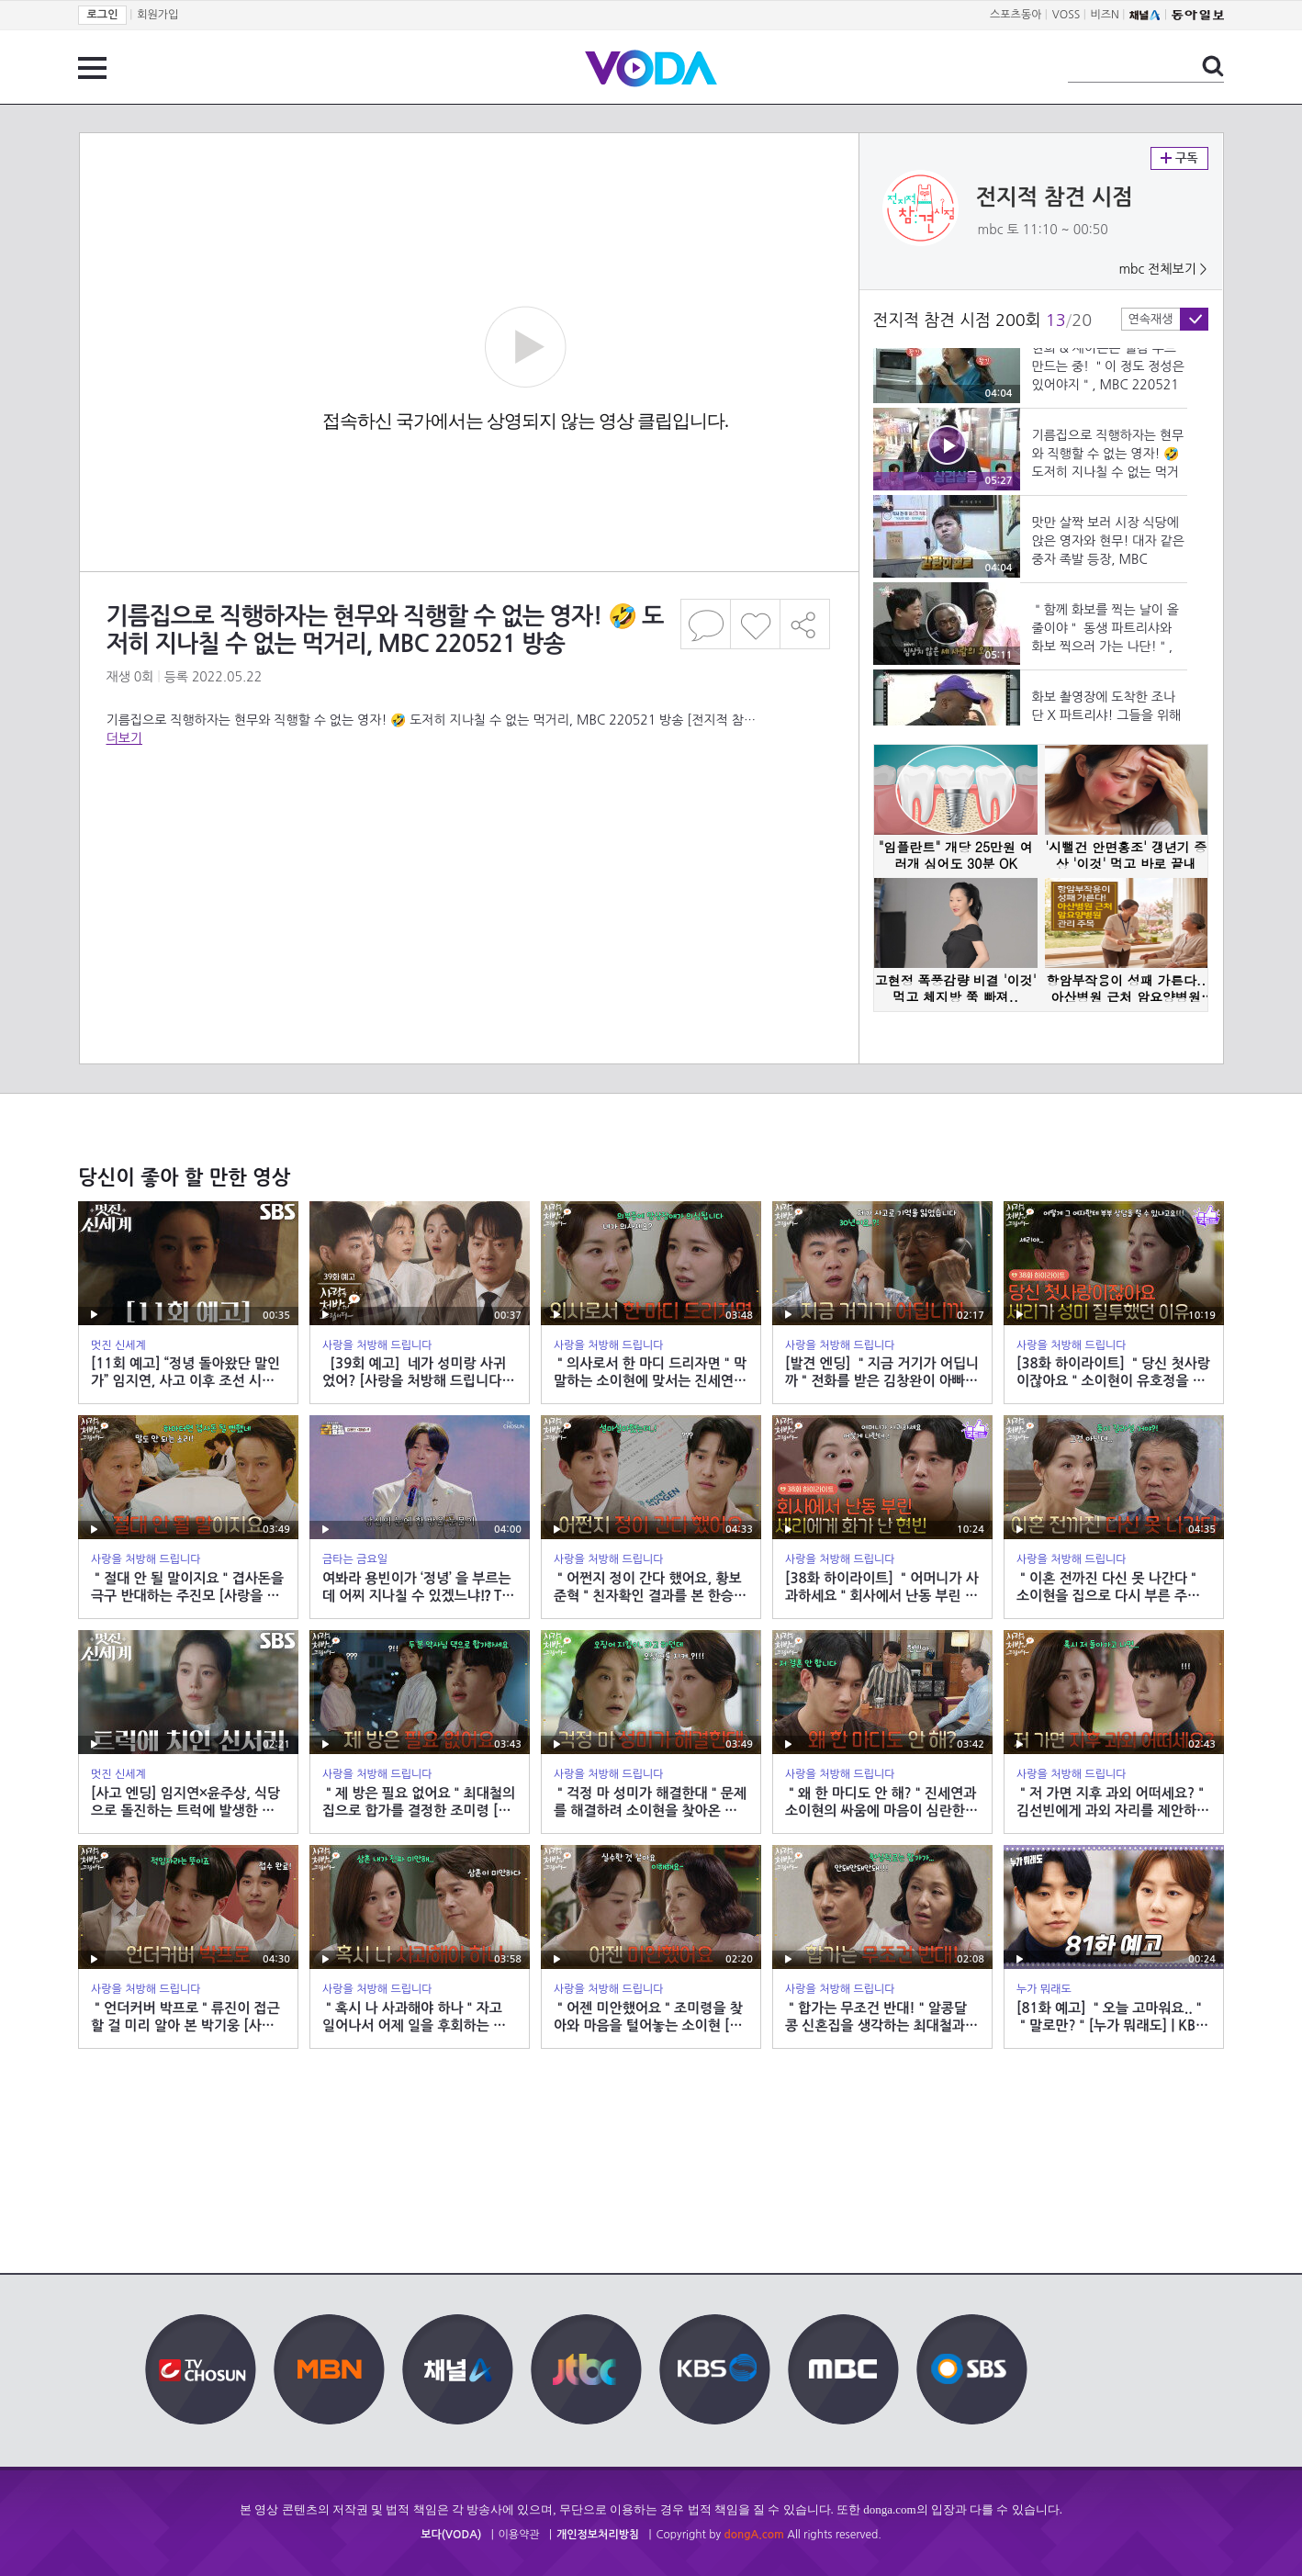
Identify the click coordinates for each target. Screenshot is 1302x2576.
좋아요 (755, 624)
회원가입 (157, 14)
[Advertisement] (468, 821)
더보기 (124, 738)
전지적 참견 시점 (1054, 197)
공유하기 (805, 624)
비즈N (1105, 14)
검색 (1213, 66)
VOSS (1066, 14)
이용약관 (519, 2534)
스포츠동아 (1015, 14)
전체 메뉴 (92, 68)
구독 (1179, 158)
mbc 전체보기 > (1162, 269)
